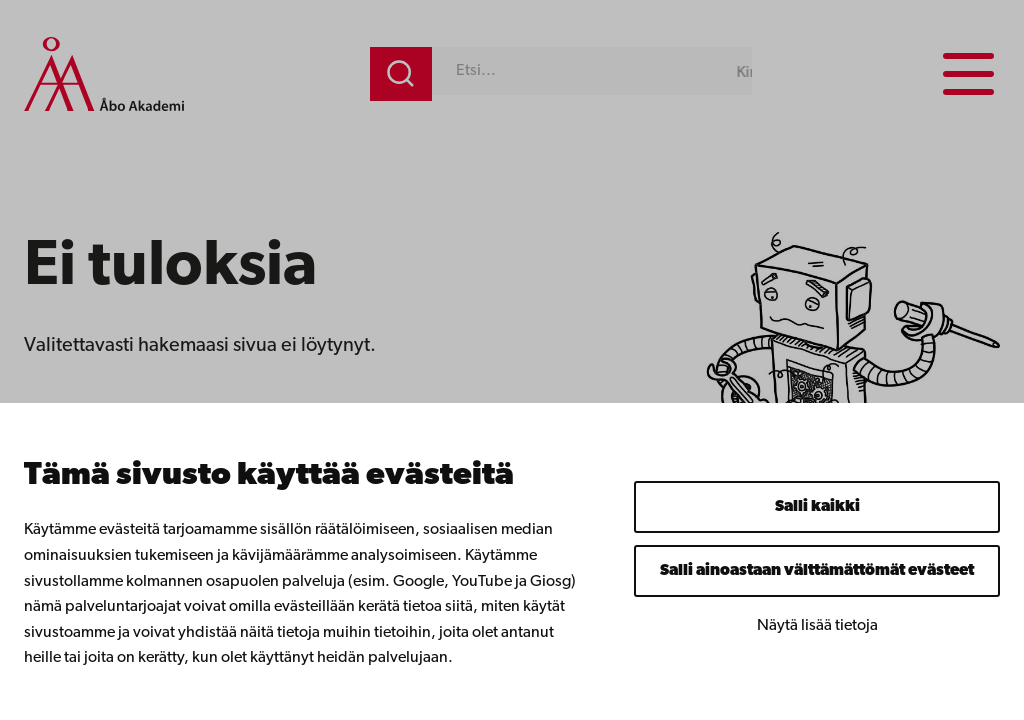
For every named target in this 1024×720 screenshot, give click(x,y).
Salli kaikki (817, 507)
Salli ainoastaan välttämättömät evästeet (817, 571)
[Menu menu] (968, 74)
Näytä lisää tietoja (817, 626)
